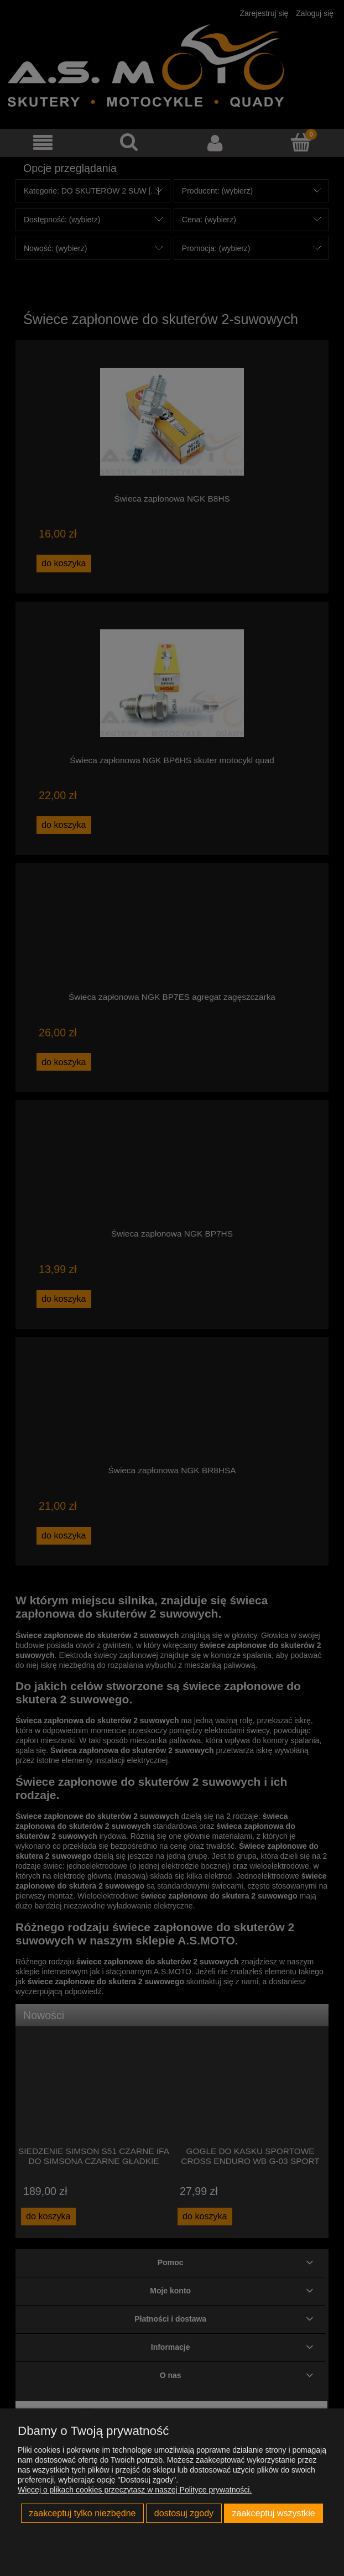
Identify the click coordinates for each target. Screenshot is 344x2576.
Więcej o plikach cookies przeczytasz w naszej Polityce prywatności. (135, 2489)
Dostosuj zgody (183, 2513)
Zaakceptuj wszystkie (273, 2513)
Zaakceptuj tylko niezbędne (82, 2513)
